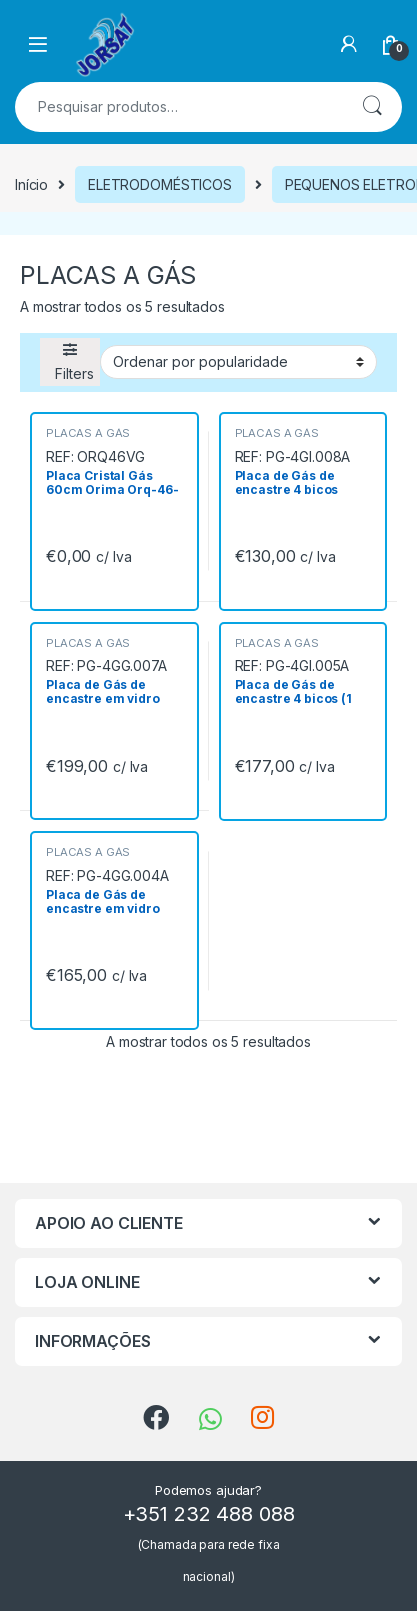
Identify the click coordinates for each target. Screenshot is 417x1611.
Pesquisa (372, 107)
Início (31, 184)
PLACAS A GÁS (88, 433)
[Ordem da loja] (238, 362)
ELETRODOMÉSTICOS (160, 184)
